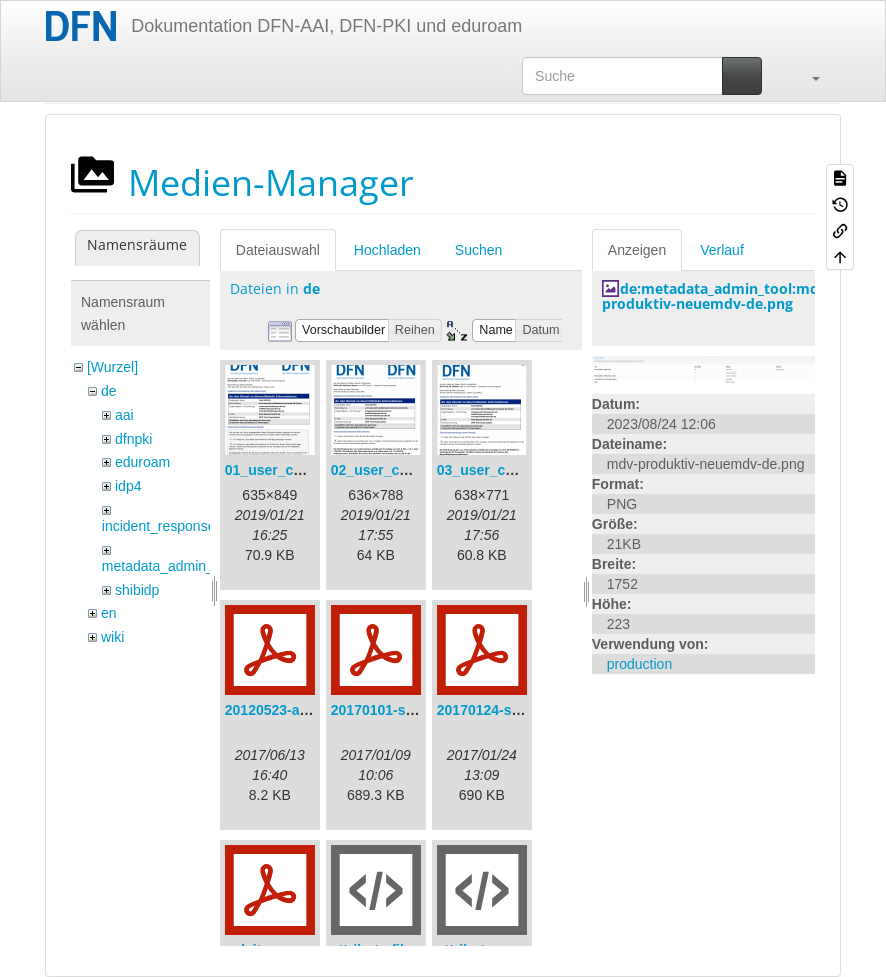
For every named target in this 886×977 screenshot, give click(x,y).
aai (124, 415)
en (109, 613)
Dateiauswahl (278, 250)
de (109, 391)
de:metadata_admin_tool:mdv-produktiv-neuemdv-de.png (717, 296)
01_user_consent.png (297, 470)
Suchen (478, 250)
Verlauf (722, 250)
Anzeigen (637, 250)
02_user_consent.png (403, 470)
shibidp (137, 590)
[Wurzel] (112, 367)
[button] (806, 76)
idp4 (128, 486)
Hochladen (387, 250)
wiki (112, 637)
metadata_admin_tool (169, 566)
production (639, 664)
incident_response (159, 526)
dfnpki (133, 439)
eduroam (142, 462)
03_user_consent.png (509, 470)
